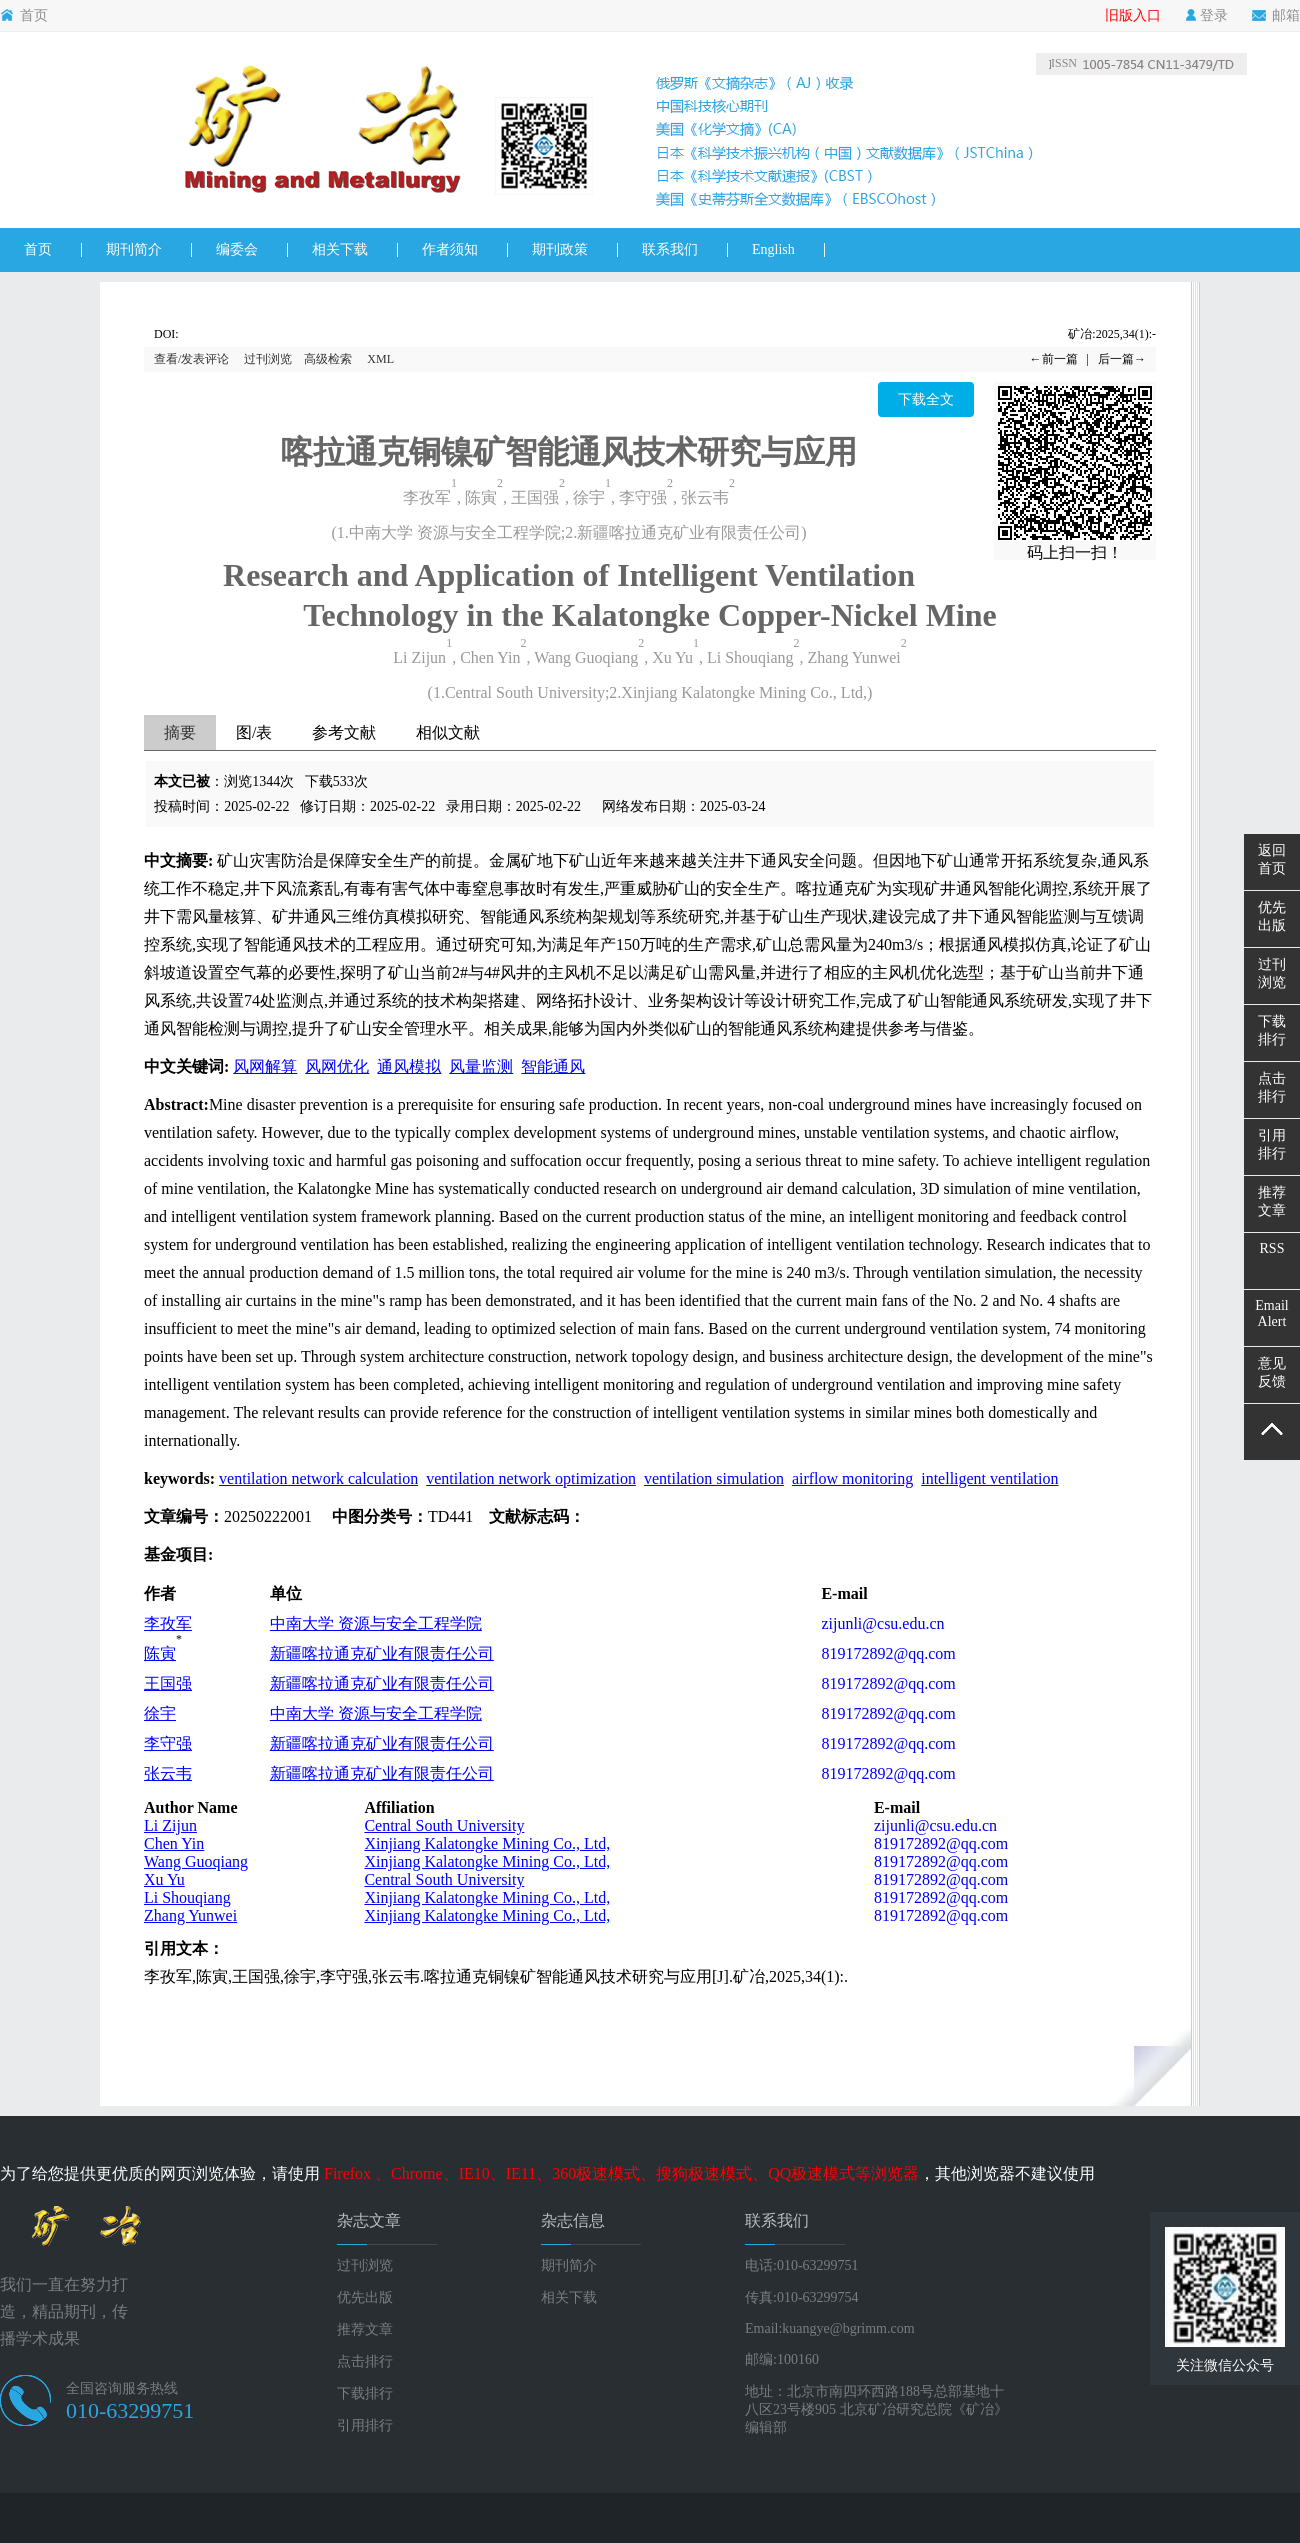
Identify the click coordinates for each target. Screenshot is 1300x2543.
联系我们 (670, 249)
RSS (1272, 1248)
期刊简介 (134, 249)
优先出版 (365, 2297)
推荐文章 (365, 2329)
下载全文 (926, 399)
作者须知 (450, 249)
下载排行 (365, 2393)
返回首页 (1272, 859)
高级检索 (328, 359)
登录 (1206, 16)
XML (380, 359)
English (773, 249)
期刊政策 (560, 249)
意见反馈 (1272, 1372)
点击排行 (365, 2361)
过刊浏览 (268, 359)
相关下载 (340, 249)
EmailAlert (1271, 1313)
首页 (24, 16)
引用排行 (365, 2425)
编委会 (237, 249)
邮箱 (1276, 16)
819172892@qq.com (888, 1653)
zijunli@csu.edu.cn (882, 1623)
